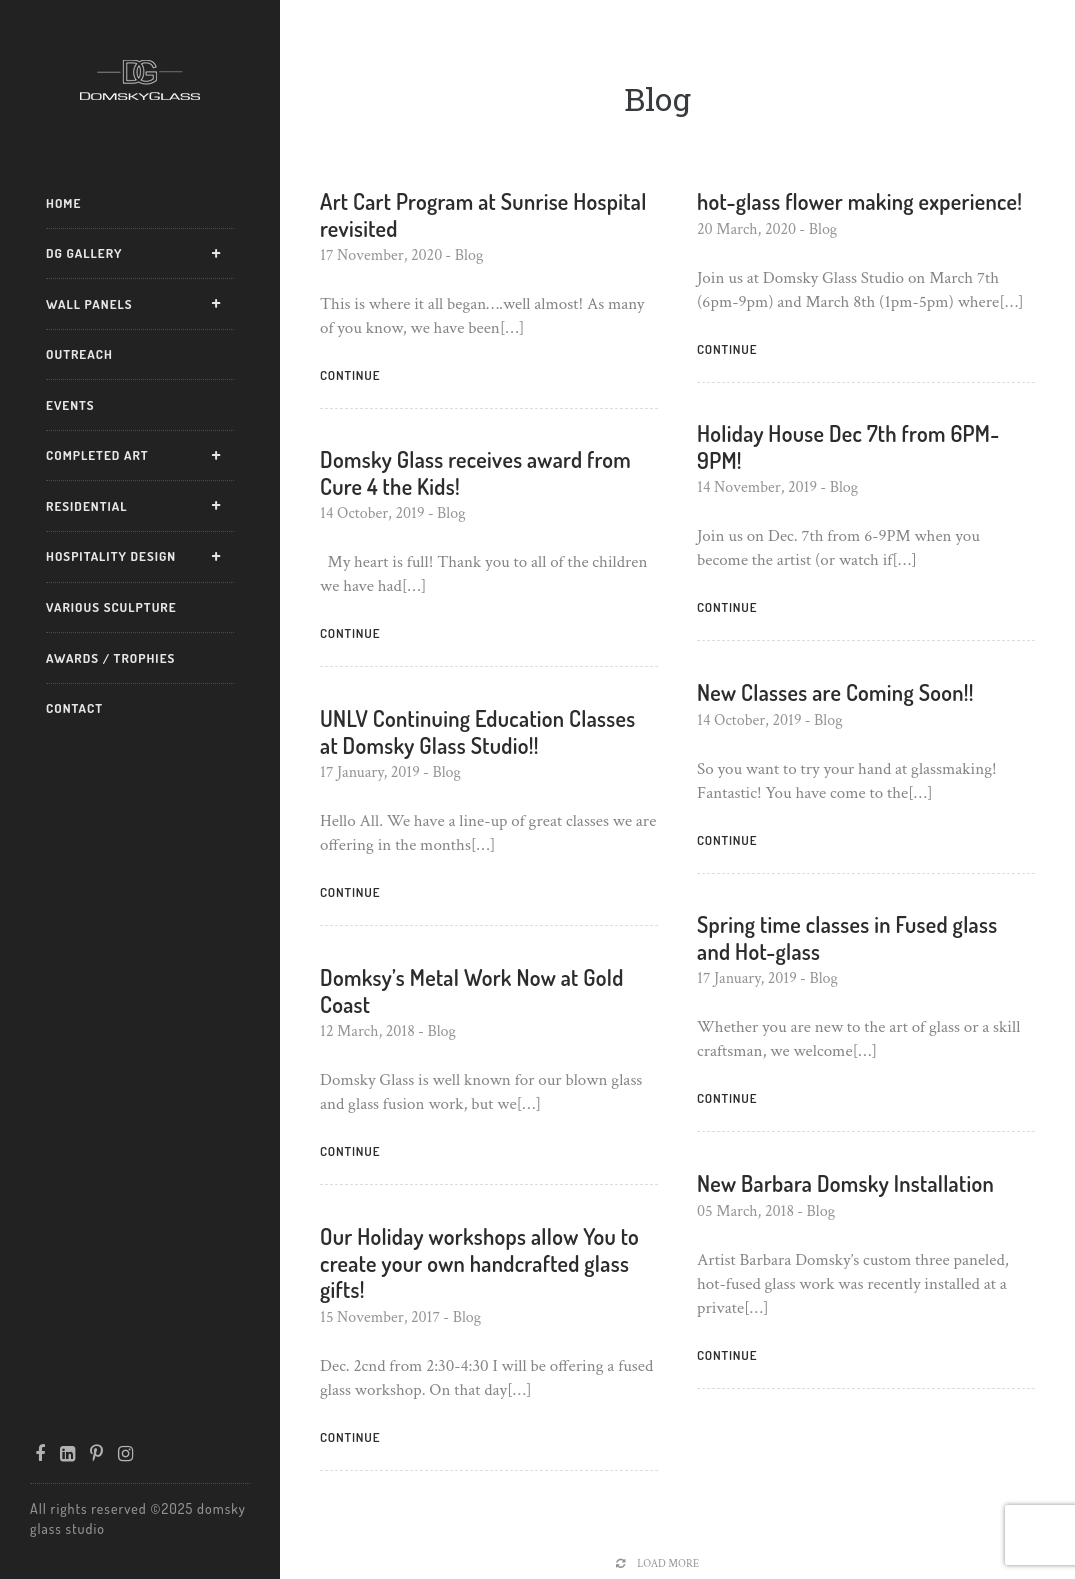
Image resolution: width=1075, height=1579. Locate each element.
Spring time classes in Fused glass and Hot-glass (847, 937)
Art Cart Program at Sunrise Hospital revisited (483, 214)
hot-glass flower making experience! (859, 201)
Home (63, 203)
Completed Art (97, 455)
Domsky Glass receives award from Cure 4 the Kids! (475, 472)
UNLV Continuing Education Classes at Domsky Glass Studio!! (478, 731)
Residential (86, 506)
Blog (469, 255)
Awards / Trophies (110, 658)
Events (70, 405)
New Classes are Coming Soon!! (835, 692)
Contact (74, 708)
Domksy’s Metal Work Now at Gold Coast (472, 990)
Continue (350, 375)
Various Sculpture (111, 607)
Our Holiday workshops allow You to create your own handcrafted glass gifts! (479, 1262)
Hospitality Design (111, 556)
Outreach (79, 354)
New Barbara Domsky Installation (845, 1183)
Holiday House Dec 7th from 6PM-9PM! (848, 446)
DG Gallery (84, 253)
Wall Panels (89, 304)
